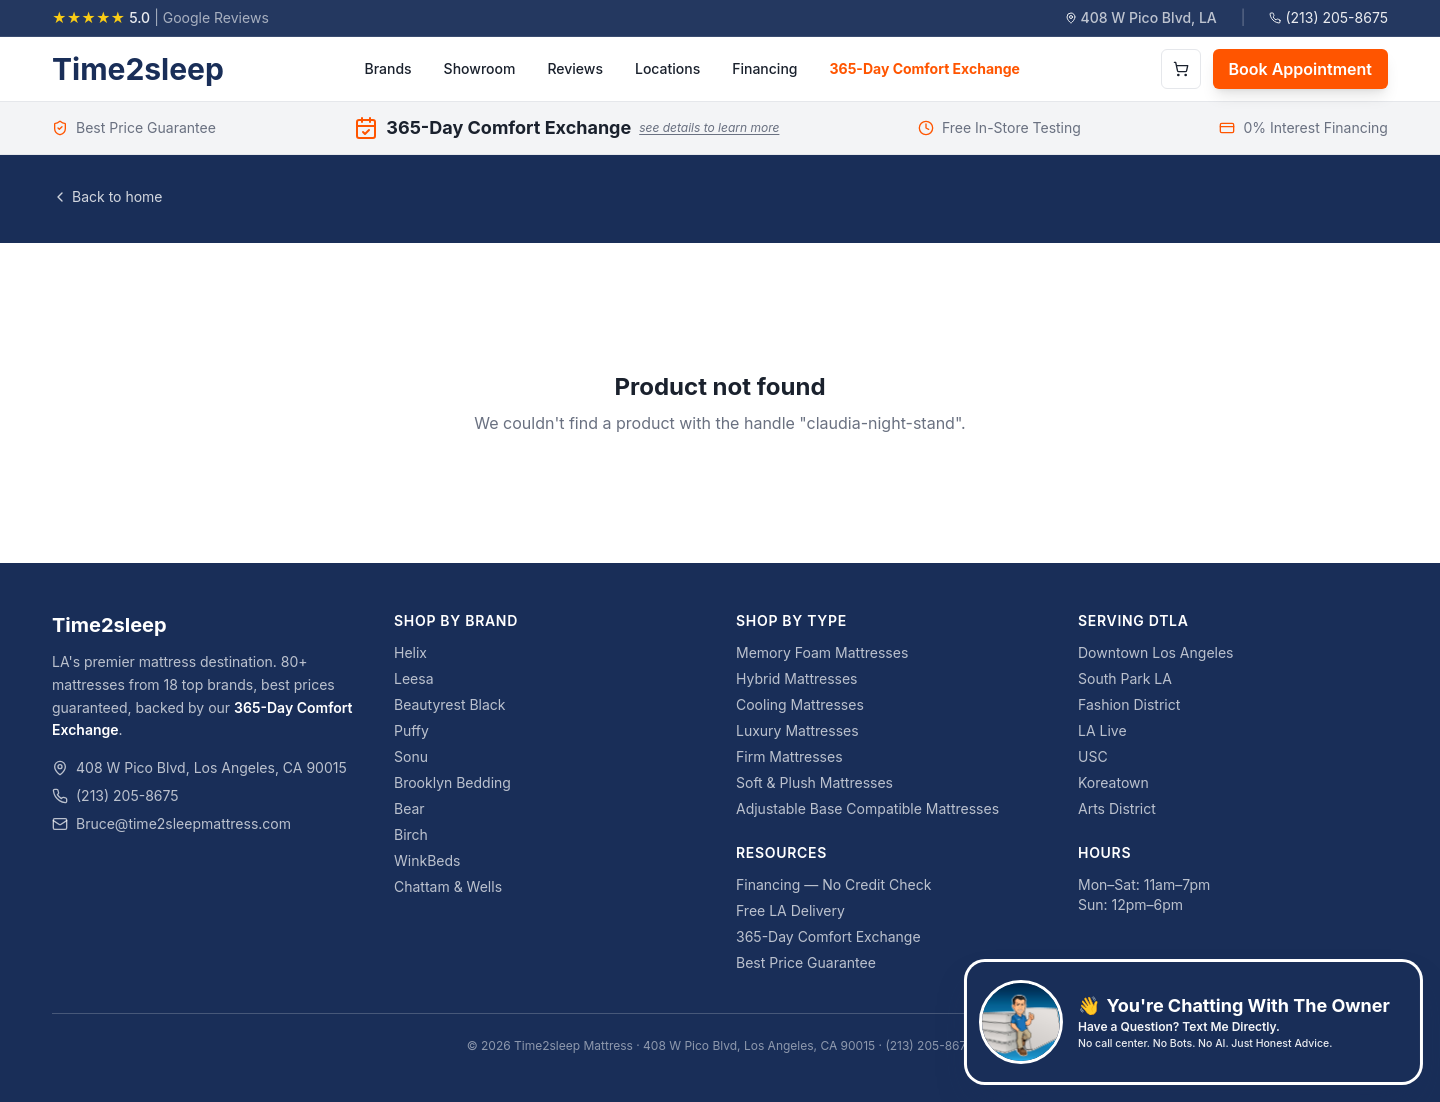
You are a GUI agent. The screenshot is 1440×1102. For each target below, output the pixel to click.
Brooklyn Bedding (452, 782)
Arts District (1117, 808)
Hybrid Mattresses (797, 678)
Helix (410, 652)
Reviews (575, 68)
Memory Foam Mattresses (822, 652)
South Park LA (1125, 678)
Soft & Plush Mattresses (814, 782)
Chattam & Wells (448, 886)
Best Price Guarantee (806, 962)
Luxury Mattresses (797, 730)
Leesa (414, 678)
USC (1093, 756)
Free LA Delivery (790, 910)
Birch (411, 834)
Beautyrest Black (450, 704)
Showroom (480, 68)
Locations (667, 68)
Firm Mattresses (789, 756)
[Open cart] (1181, 69)
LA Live (1102, 730)
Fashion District (1129, 704)
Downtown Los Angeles (1155, 652)
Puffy (411, 730)
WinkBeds (427, 860)
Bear (409, 808)
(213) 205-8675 (1328, 17)
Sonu (411, 756)
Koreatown (1113, 782)
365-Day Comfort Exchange (925, 68)
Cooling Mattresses (800, 704)
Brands (387, 68)
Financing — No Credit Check (833, 884)
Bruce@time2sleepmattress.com (183, 823)
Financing (764, 68)
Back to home (107, 196)
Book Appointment (1300, 69)
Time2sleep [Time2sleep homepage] (138, 69)
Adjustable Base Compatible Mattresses (867, 808)
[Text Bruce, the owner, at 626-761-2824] (1193, 1022)
